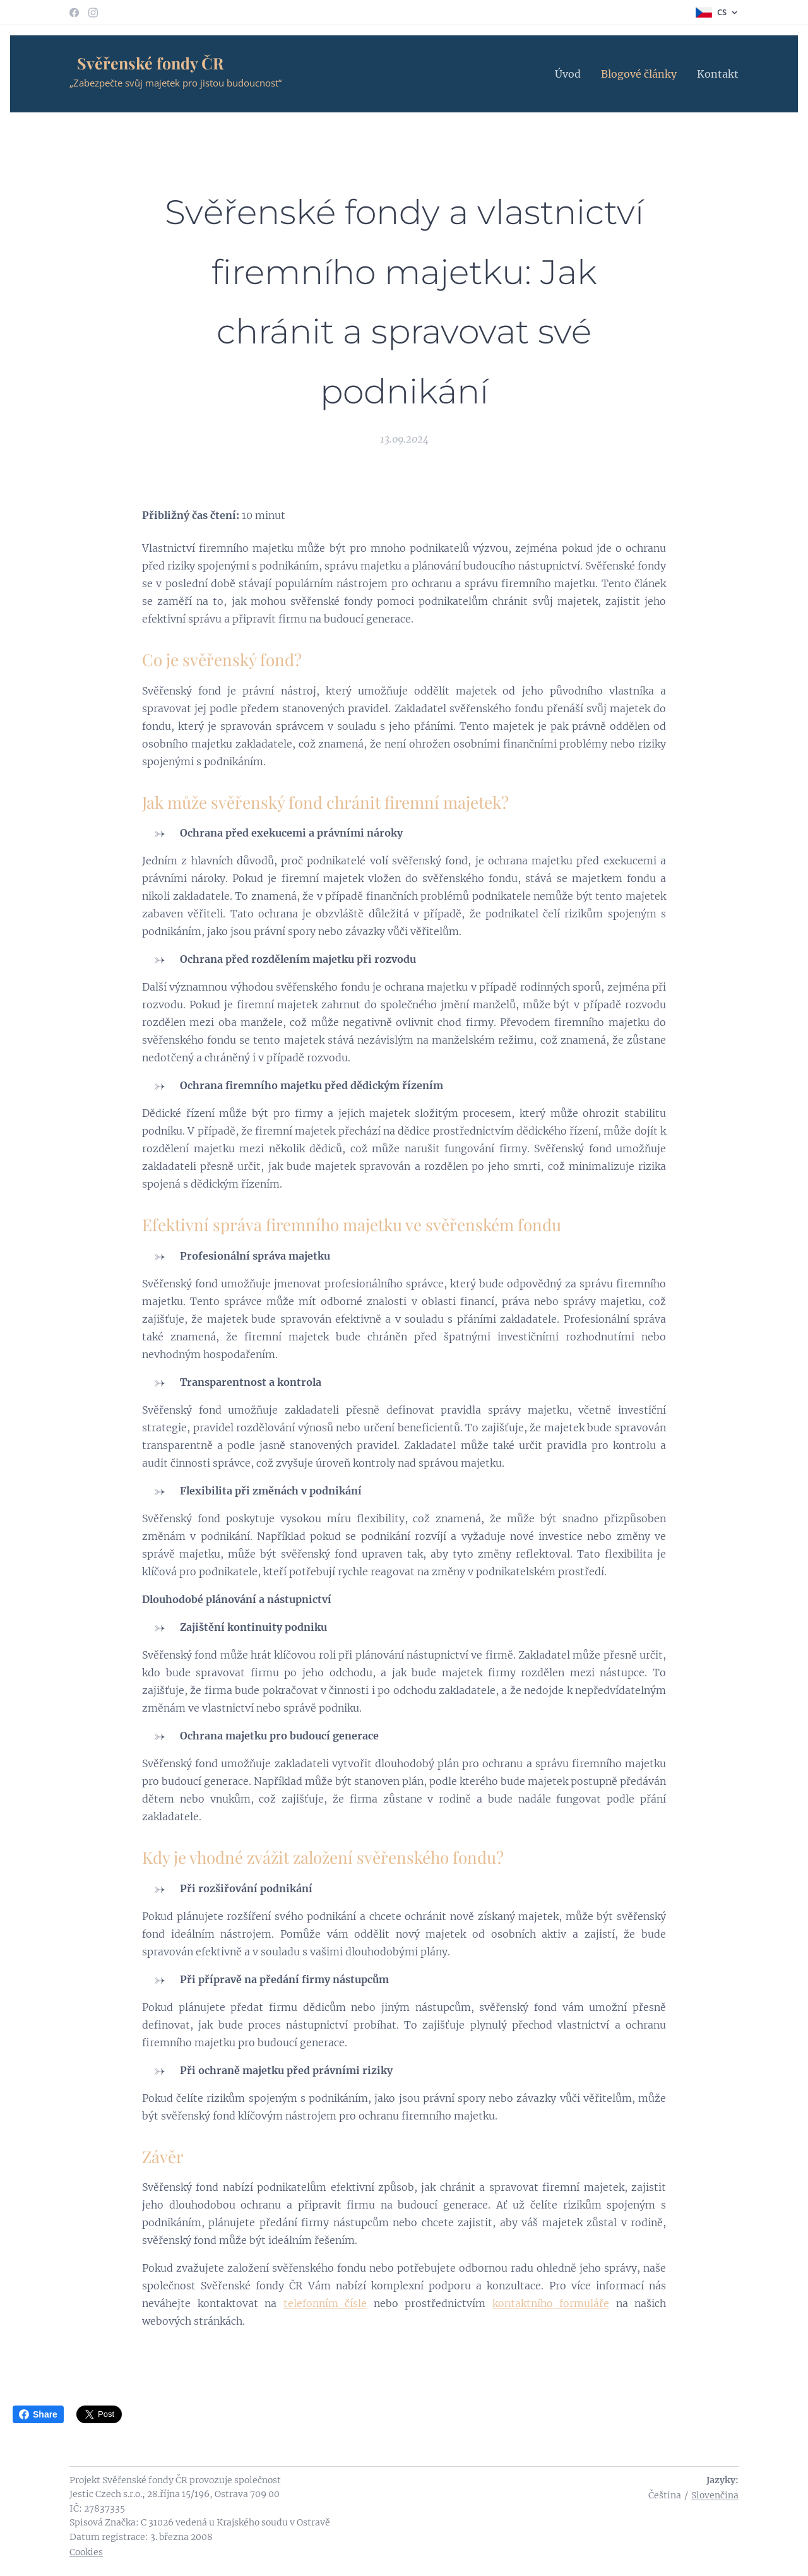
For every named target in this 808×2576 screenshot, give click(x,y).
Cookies (86, 2552)
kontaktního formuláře (551, 2303)
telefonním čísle (325, 2303)
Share (38, 2414)
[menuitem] (571, 74)
